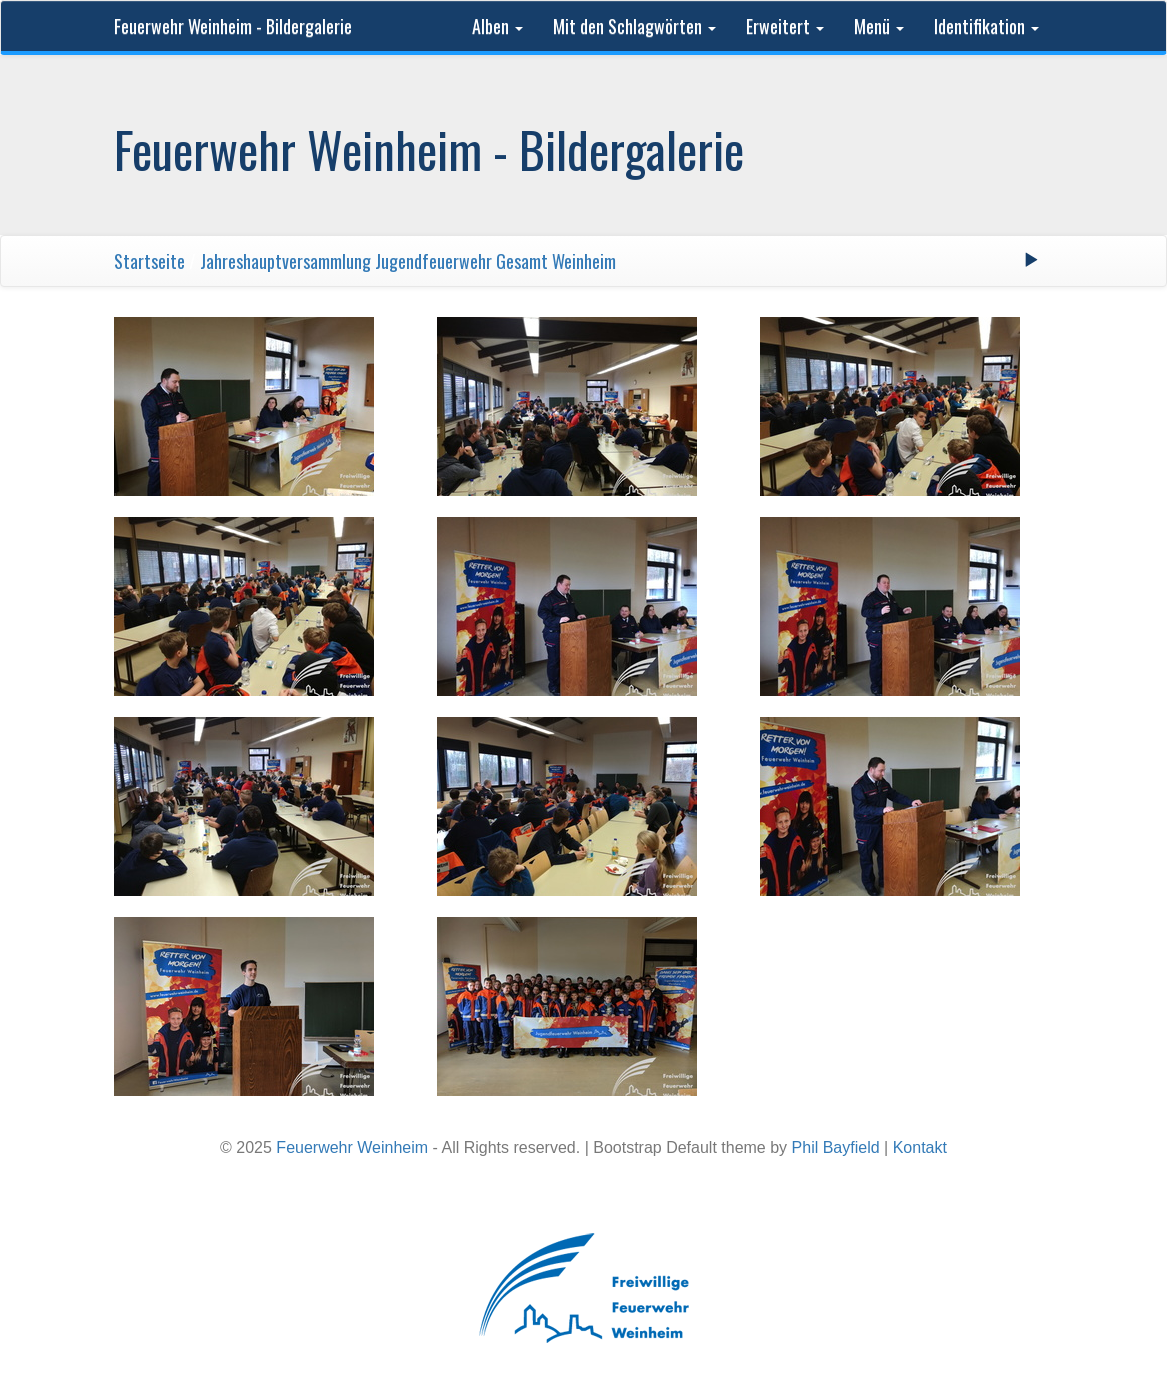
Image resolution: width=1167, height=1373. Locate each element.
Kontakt (920, 1147)
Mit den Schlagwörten (634, 26)
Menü (879, 26)
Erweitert (785, 26)
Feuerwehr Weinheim (352, 1147)
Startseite (149, 261)
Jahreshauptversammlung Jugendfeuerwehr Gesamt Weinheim (408, 261)
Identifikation (986, 26)
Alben (497, 26)
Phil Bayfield (836, 1147)
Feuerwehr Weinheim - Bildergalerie (233, 26)
